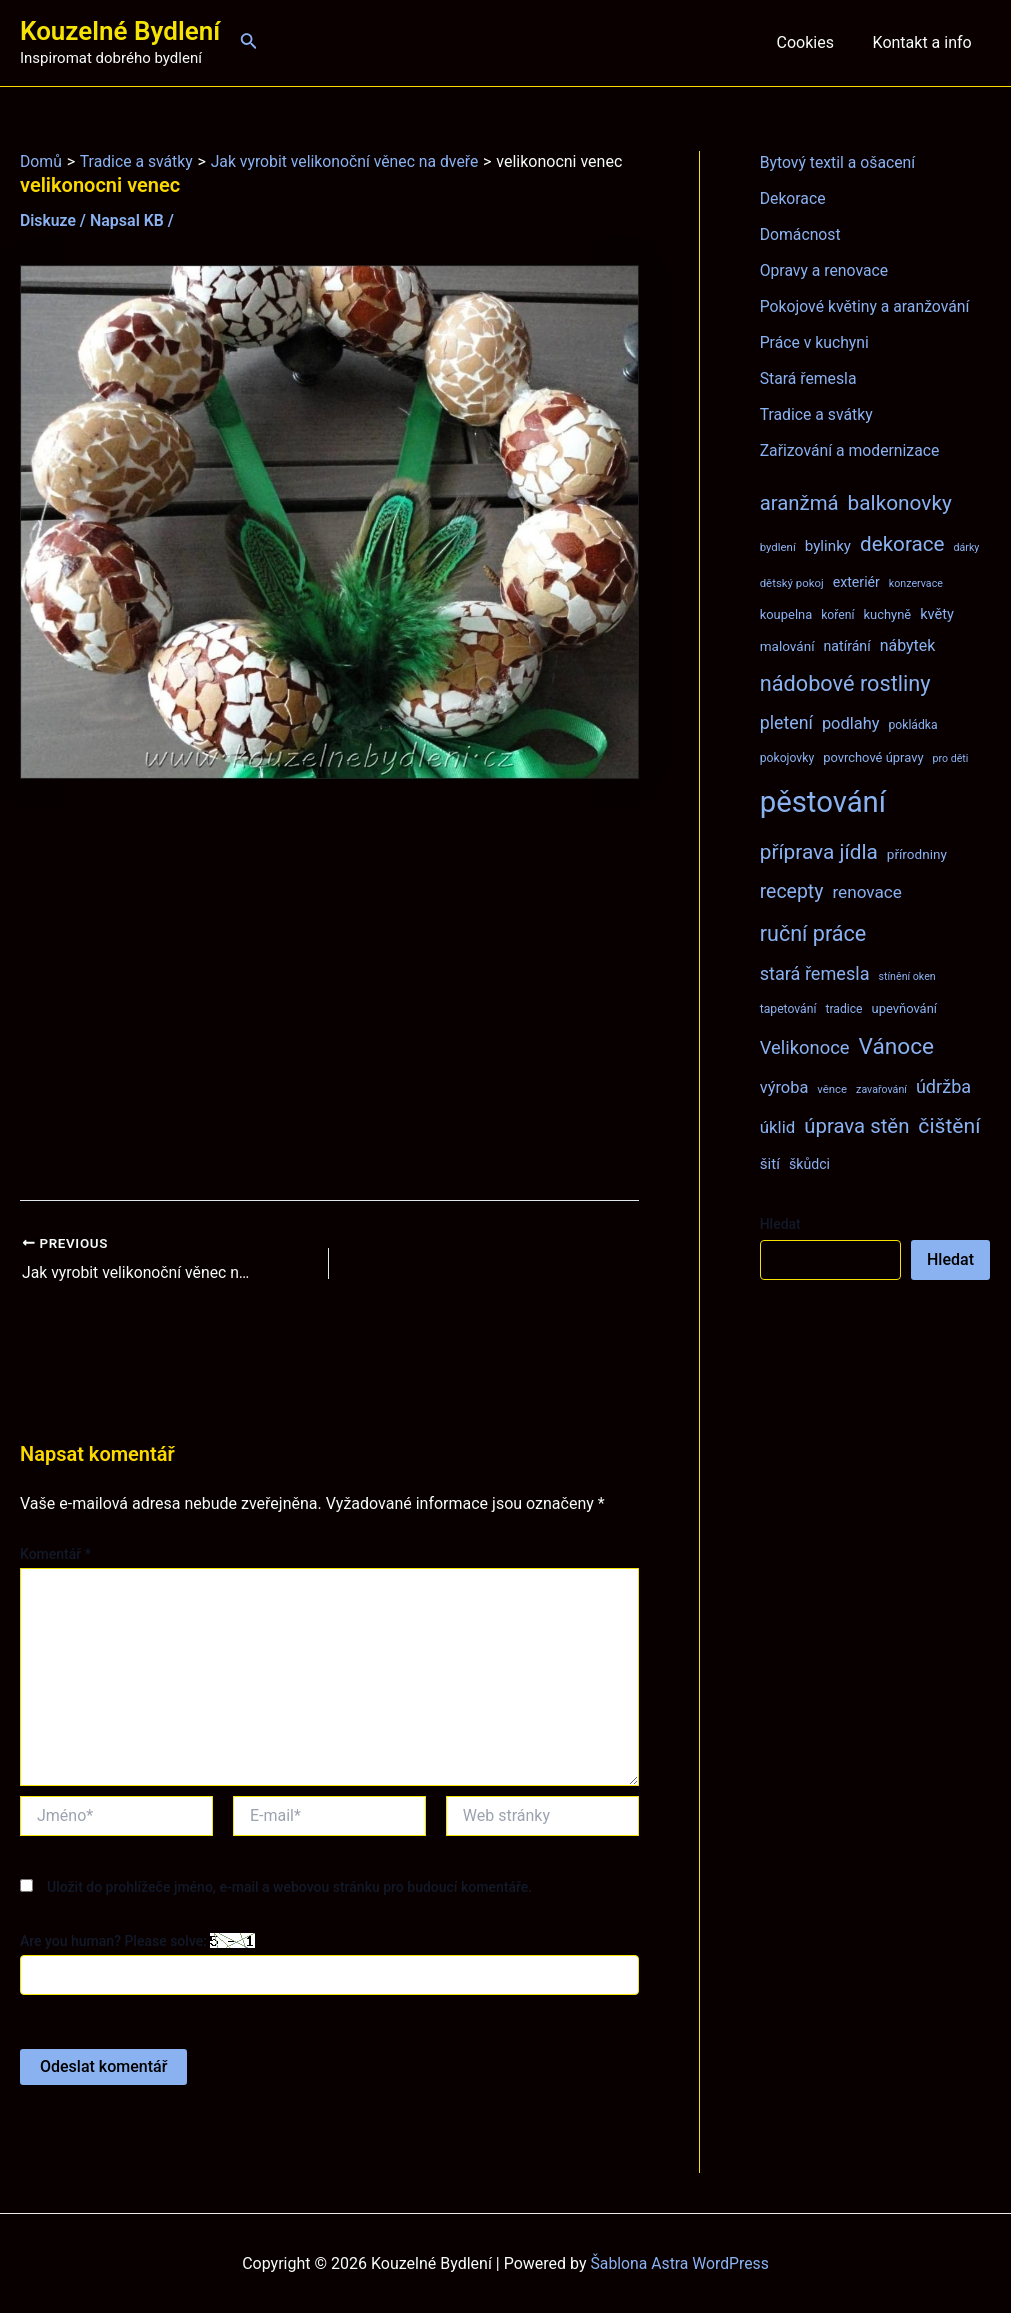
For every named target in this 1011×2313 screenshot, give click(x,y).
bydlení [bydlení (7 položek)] (778, 547)
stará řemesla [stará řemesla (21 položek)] (815, 973)
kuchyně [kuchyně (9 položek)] (887, 614)
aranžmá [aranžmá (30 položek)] (799, 503)
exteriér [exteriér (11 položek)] (856, 582)
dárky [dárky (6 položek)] (967, 547)
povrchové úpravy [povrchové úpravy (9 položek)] (873, 757)
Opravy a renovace (825, 270)
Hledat (780, 1224)
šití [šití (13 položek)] (770, 1164)
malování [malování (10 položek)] (787, 646)
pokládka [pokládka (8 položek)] (912, 725)
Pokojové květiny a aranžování (866, 306)
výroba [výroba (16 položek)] (784, 1087)
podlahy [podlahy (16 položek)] (851, 723)
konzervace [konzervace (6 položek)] (916, 583)
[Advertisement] (329, 989)
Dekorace (793, 198)
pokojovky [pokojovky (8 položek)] (787, 758)
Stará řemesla (809, 378)
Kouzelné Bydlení (120, 31)
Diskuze (48, 220)
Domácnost (801, 234)
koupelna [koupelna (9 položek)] (786, 614)
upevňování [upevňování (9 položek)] (904, 1008)
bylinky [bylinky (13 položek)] (828, 546)
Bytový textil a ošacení (839, 162)
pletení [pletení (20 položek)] (786, 722)
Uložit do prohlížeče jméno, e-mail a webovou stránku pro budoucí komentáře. (289, 1886)
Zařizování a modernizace (851, 450)
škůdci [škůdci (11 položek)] (809, 1164)
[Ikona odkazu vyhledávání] (249, 42)
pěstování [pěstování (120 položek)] (823, 802)
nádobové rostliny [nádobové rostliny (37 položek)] (845, 683)
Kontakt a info (925, 42)
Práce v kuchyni (815, 342)
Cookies (814, 42)
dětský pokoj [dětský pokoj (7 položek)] (792, 583)
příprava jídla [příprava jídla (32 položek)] (819, 852)
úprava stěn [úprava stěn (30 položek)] (856, 1126)
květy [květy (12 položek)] (937, 614)
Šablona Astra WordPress (679, 2262)
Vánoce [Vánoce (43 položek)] (897, 1046)
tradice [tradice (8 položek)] (843, 1009)
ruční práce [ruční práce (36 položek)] (813, 933)
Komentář (55, 1554)
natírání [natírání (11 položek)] (847, 646)
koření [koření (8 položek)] (837, 615)
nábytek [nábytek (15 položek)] (908, 645)
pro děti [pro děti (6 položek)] (950, 758)
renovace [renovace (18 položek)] (867, 892)
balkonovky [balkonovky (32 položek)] (900, 503)
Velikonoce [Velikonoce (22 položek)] (805, 1047)
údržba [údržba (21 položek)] (943, 1086)
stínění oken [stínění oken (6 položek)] (906, 976)
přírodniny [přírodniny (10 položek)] (917, 854)
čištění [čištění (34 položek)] (949, 1125)
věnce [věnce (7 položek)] (832, 1089)
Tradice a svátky (817, 414)
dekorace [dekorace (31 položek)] (902, 544)
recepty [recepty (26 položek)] (792, 891)
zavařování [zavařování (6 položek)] (881, 1089)
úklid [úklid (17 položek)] (778, 1127)
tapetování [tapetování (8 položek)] (788, 1009)
